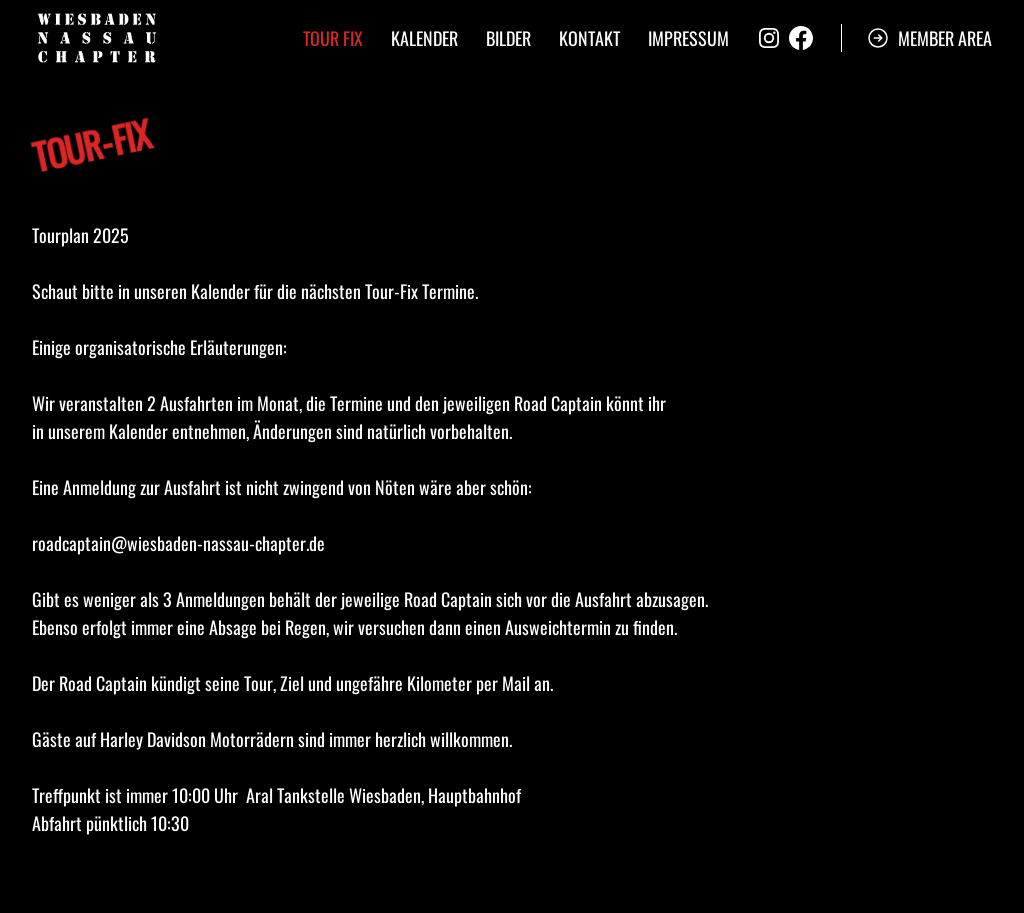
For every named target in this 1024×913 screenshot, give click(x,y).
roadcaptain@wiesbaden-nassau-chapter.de (178, 543)
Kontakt (589, 38)
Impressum (688, 38)
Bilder (508, 38)
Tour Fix (333, 38)
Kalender (424, 38)
